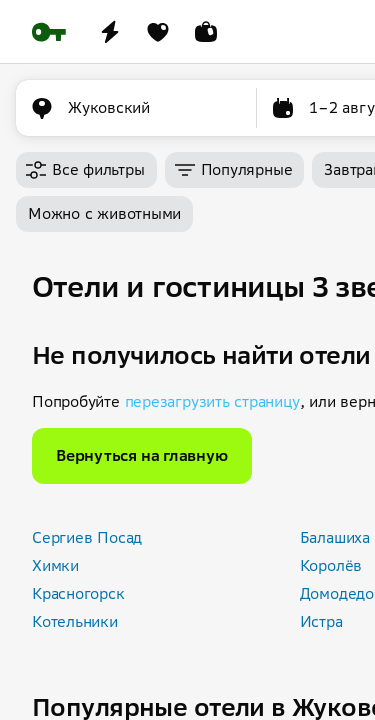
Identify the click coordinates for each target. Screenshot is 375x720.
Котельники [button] (75, 621)
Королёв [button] (331, 565)
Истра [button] (321, 621)
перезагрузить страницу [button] (212, 401)
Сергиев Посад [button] (87, 537)
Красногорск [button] (78, 593)
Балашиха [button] (335, 537)
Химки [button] (55, 565)
